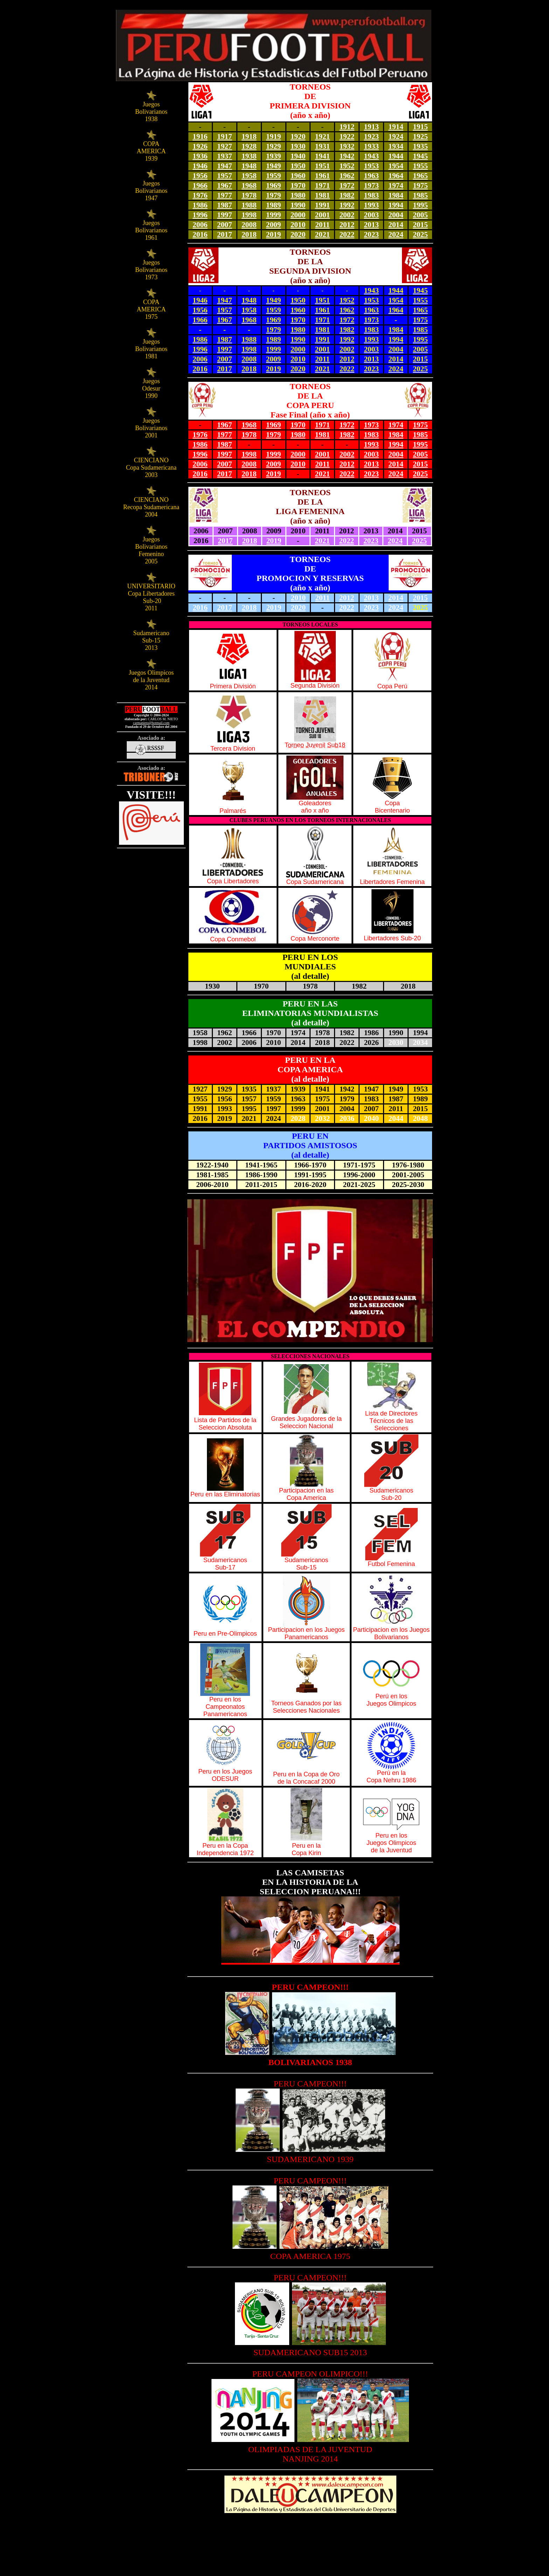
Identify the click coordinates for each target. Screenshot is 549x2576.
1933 (371, 146)
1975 (420, 185)
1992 (346, 205)
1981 (322, 195)
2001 (322, 215)
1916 (200, 136)
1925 (420, 136)
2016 (200, 234)
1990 (298, 205)
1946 (200, 166)
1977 (224, 195)
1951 (322, 166)
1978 (249, 195)
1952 (346, 166)
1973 (371, 185)
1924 (395, 136)
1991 (322, 205)
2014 (395, 224)
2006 (200, 224)
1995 (420, 205)
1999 (273, 215)
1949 (273, 166)
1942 (346, 156)
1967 (224, 185)
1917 (224, 136)
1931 (322, 146)
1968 (249, 185)
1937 (224, 156)
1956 (200, 175)
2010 (298, 224)
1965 (420, 175)
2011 (322, 224)
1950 (298, 166)
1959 (273, 175)
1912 (346, 126)
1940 (298, 156)
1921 (322, 136)
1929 (273, 146)
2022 (346, 234)
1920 (298, 136)
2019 (273, 234)
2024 (395, 234)
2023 (371, 234)
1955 (420, 166)
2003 (371, 215)
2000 (298, 215)
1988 (249, 205)
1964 (395, 175)
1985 (420, 195)
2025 (420, 234)
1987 (224, 205)
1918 (249, 136)
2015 (420, 224)
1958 (249, 175)
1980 (298, 195)
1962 (346, 175)
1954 (395, 166)
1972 (346, 185)
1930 (298, 146)
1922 (346, 136)
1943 (371, 156)
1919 (273, 136)
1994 (395, 205)
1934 (395, 146)
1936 (200, 156)
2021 (322, 234)
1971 (322, 185)
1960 (298, 175)
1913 (371, 126)
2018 (249, 234)
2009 (273, 224)
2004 (395, 215)
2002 (346, 215)
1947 (224, 166)
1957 (224, 175)
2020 (298, 234)
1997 (224, 215)
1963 (371, 175)
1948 (249, 166)
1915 (420, 126)
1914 (395, 126)
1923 (371, 136)
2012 (346, 224)
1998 (249, 215)
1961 (322, 175)
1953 (371, 166)
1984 (395, 195)
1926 (200, 146)
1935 (420, 146)
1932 (346, 146)
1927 (224, 146)
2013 (371, 224)
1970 (298, 185)
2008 (249, 224)
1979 (273, 195)
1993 (371, 205)
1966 (200, 185)
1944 (395, 156)
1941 (322, 156)
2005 (420, 215)
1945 (420, 156)
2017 (224, 234)
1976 (200, 195)
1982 (346, 195)
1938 (249, 156)
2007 (224, 224)
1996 (200, 215)
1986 (200, 205)
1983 (371, 195)
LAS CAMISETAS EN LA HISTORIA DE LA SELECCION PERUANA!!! (310, 1882)
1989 (273, 205)
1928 (249, 146)
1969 (273, 185)
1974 (395, 185)
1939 (273, 156)
